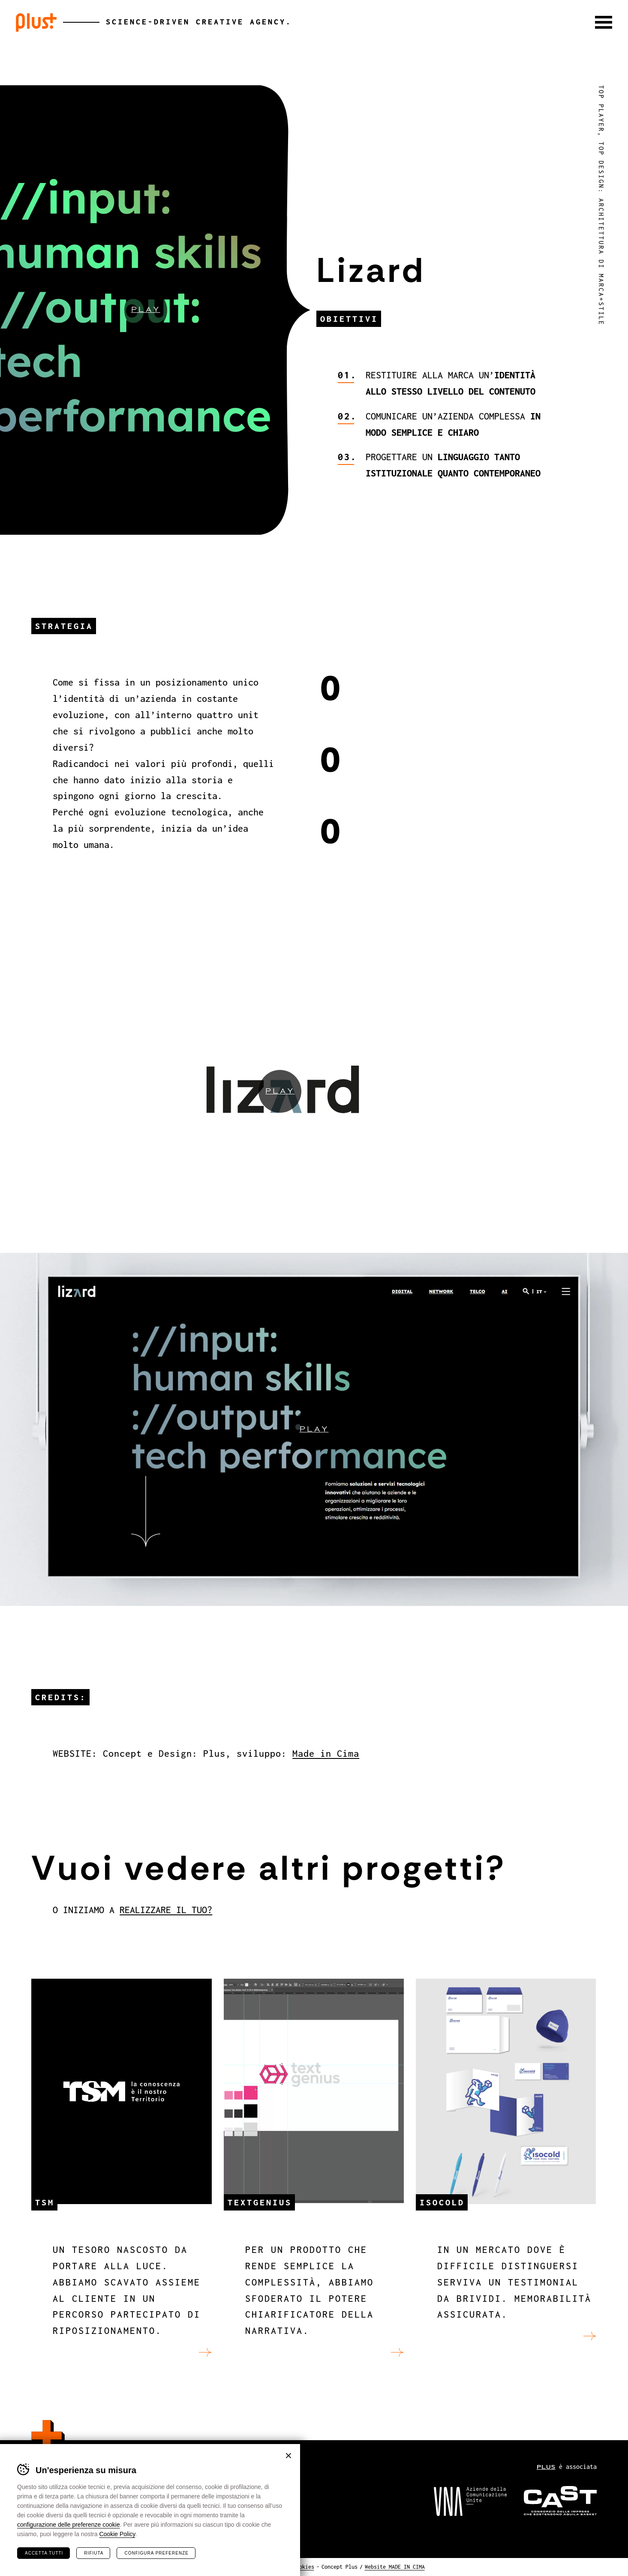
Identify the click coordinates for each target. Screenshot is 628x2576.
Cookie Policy (117, 2534)
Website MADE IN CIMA (395, 2567)
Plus (36, 22)
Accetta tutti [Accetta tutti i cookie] (44, 2553)
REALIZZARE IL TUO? (166, 1910)
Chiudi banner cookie (288, 2455)
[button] (603, 22)
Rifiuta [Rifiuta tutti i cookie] (93, 2553)
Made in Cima (325, 1753)
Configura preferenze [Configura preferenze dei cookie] (156, 2553)
